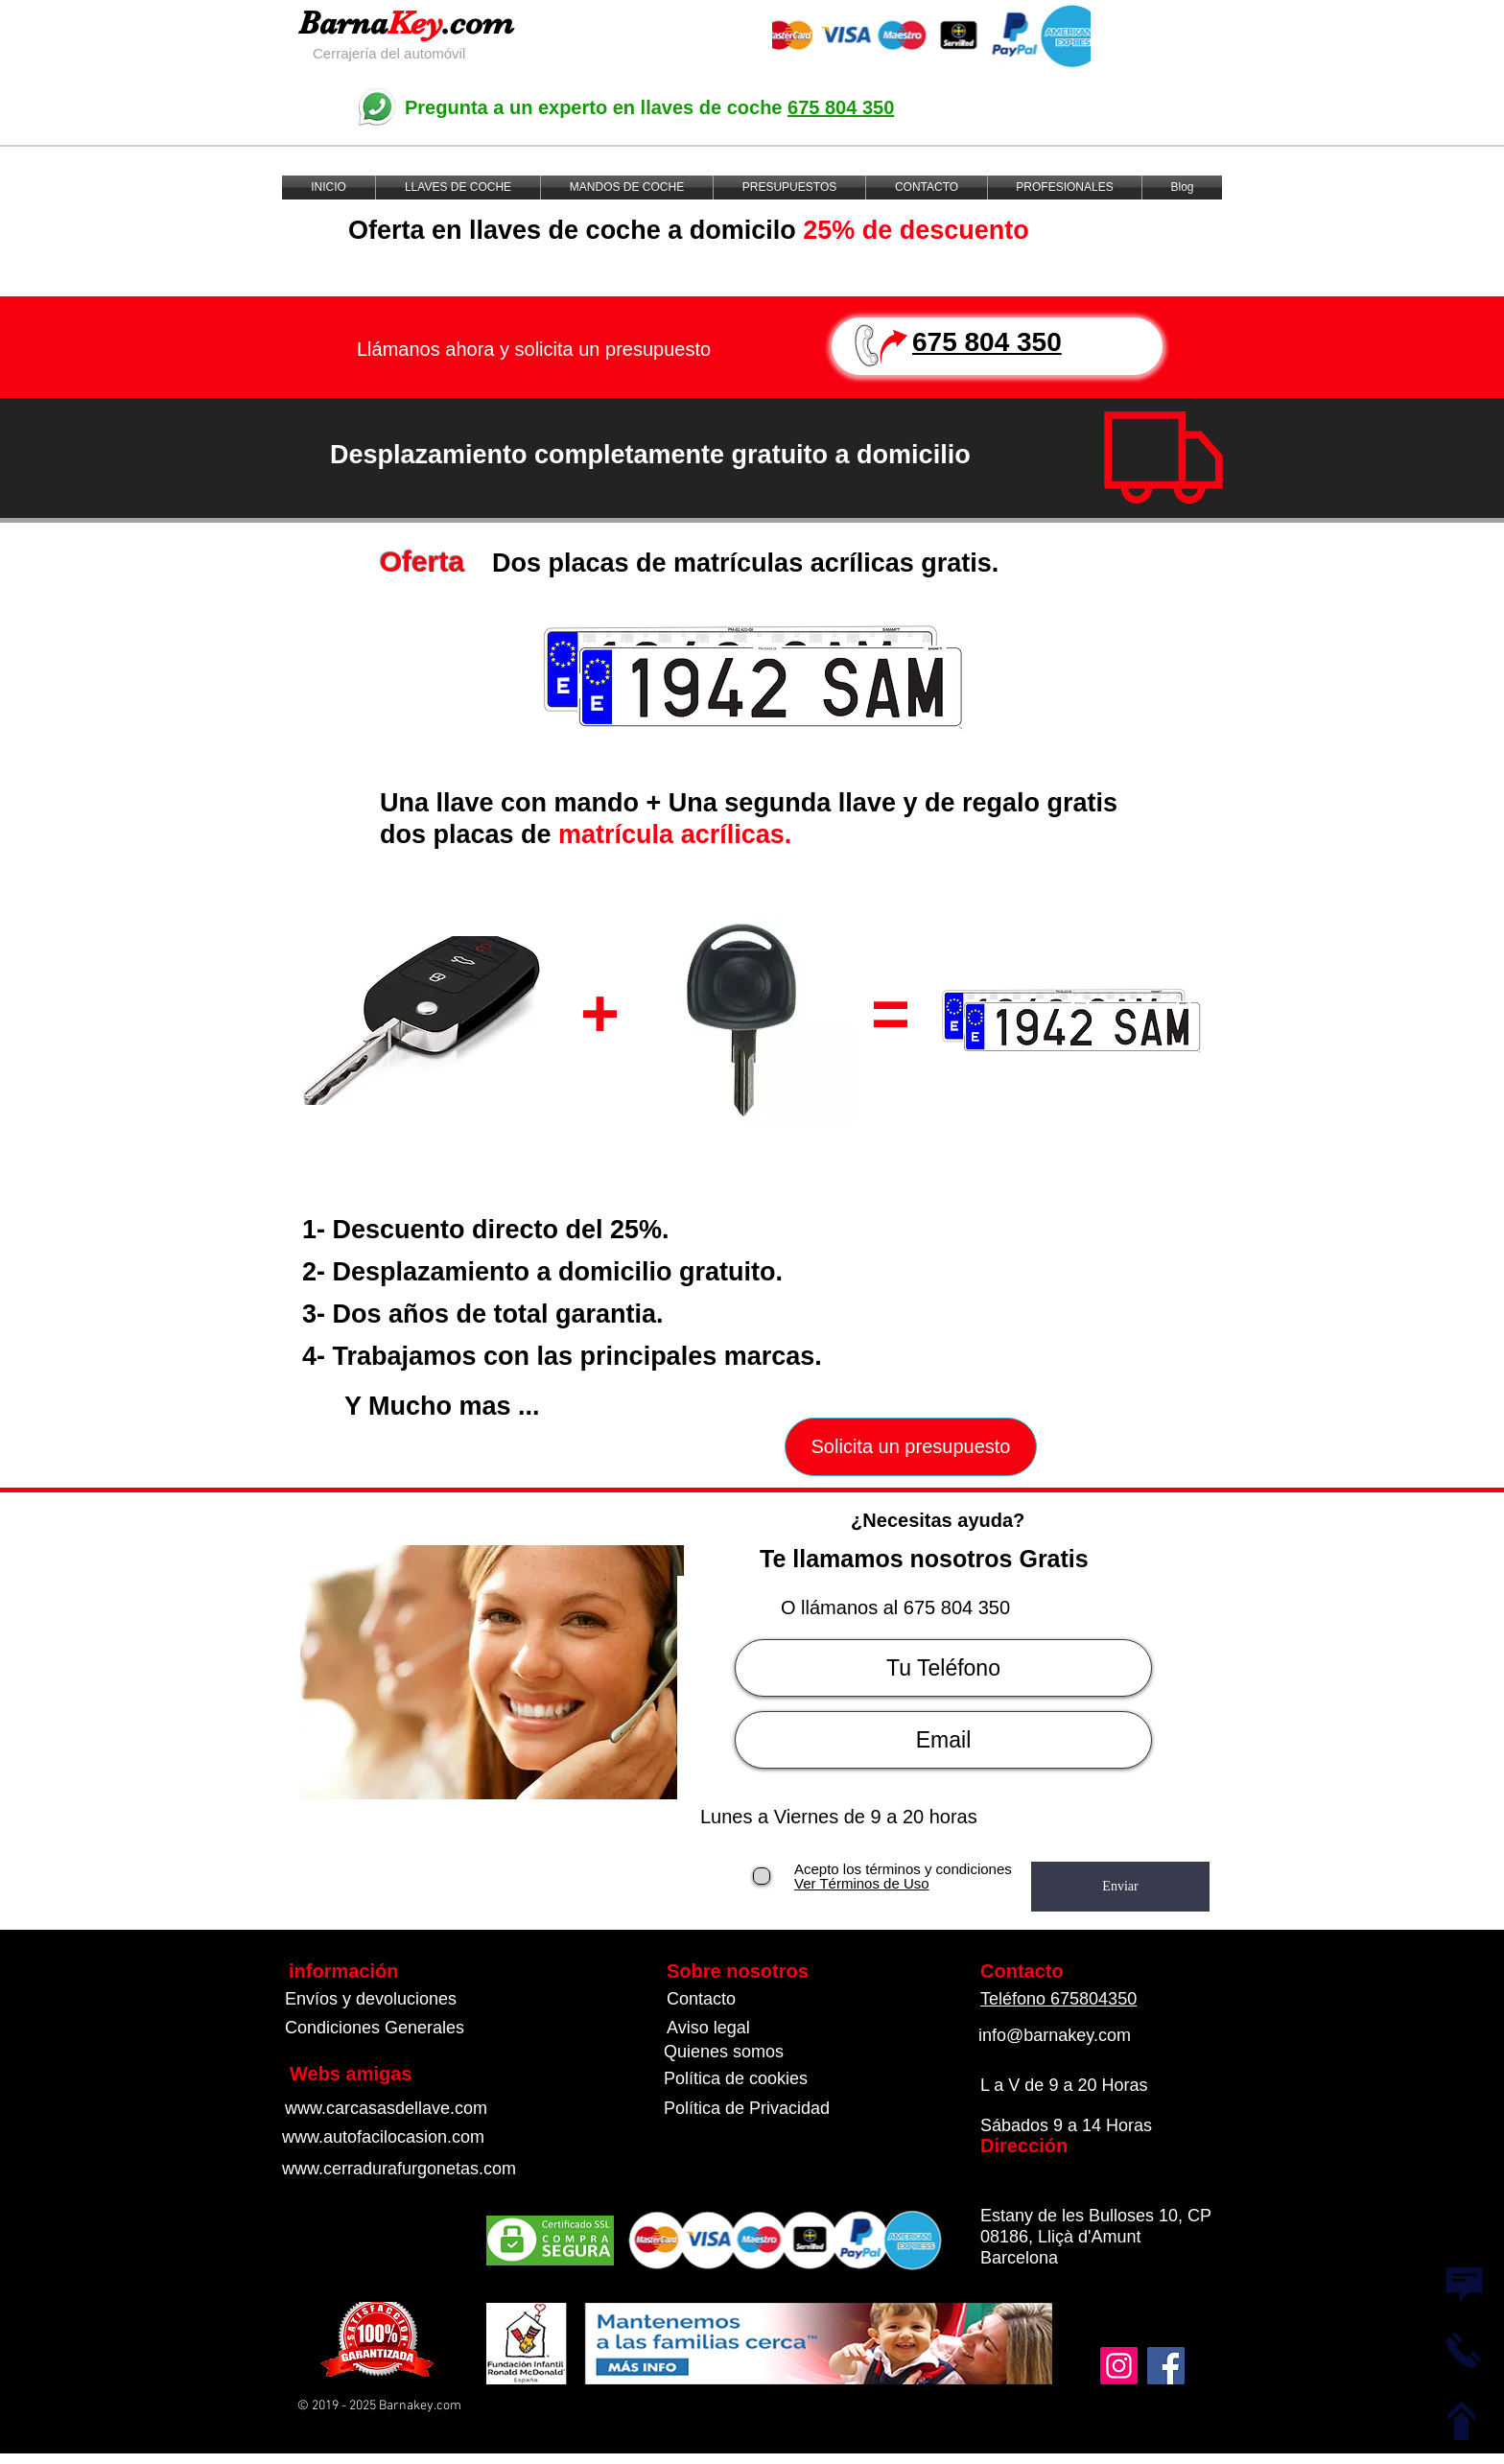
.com (477, 22)
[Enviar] (1120, 1887)
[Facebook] (1166, 2365)
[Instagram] (1119, 2365)
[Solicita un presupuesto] (911, 1447)
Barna (343, 22)
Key (415, 22)
